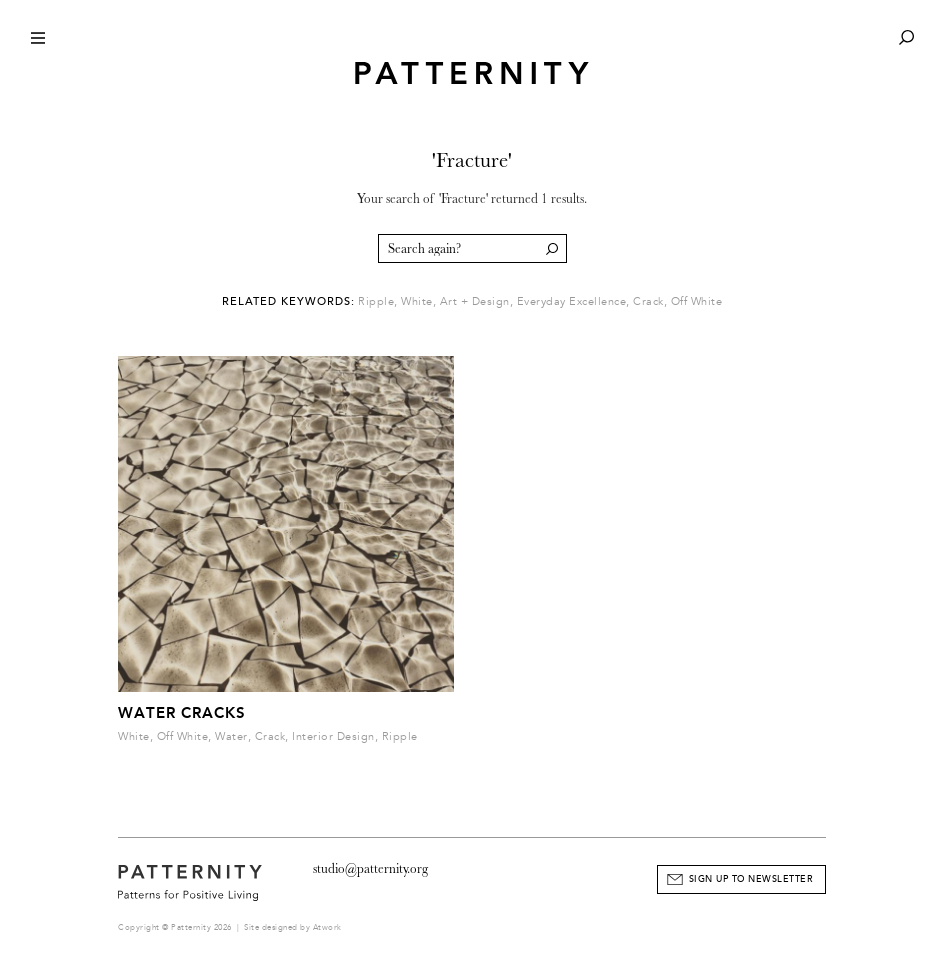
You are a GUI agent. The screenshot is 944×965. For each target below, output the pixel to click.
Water (231, 736)
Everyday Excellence (572, 301)
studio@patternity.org (370, 868)
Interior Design (333, 736)
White (417, 301)
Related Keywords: (288, 301)
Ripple (376, 301)
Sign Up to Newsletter (751, 879)
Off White (697, 301)
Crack (648, 301)
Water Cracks (182, 713)
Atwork (327, 927)
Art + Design (475, 301)
